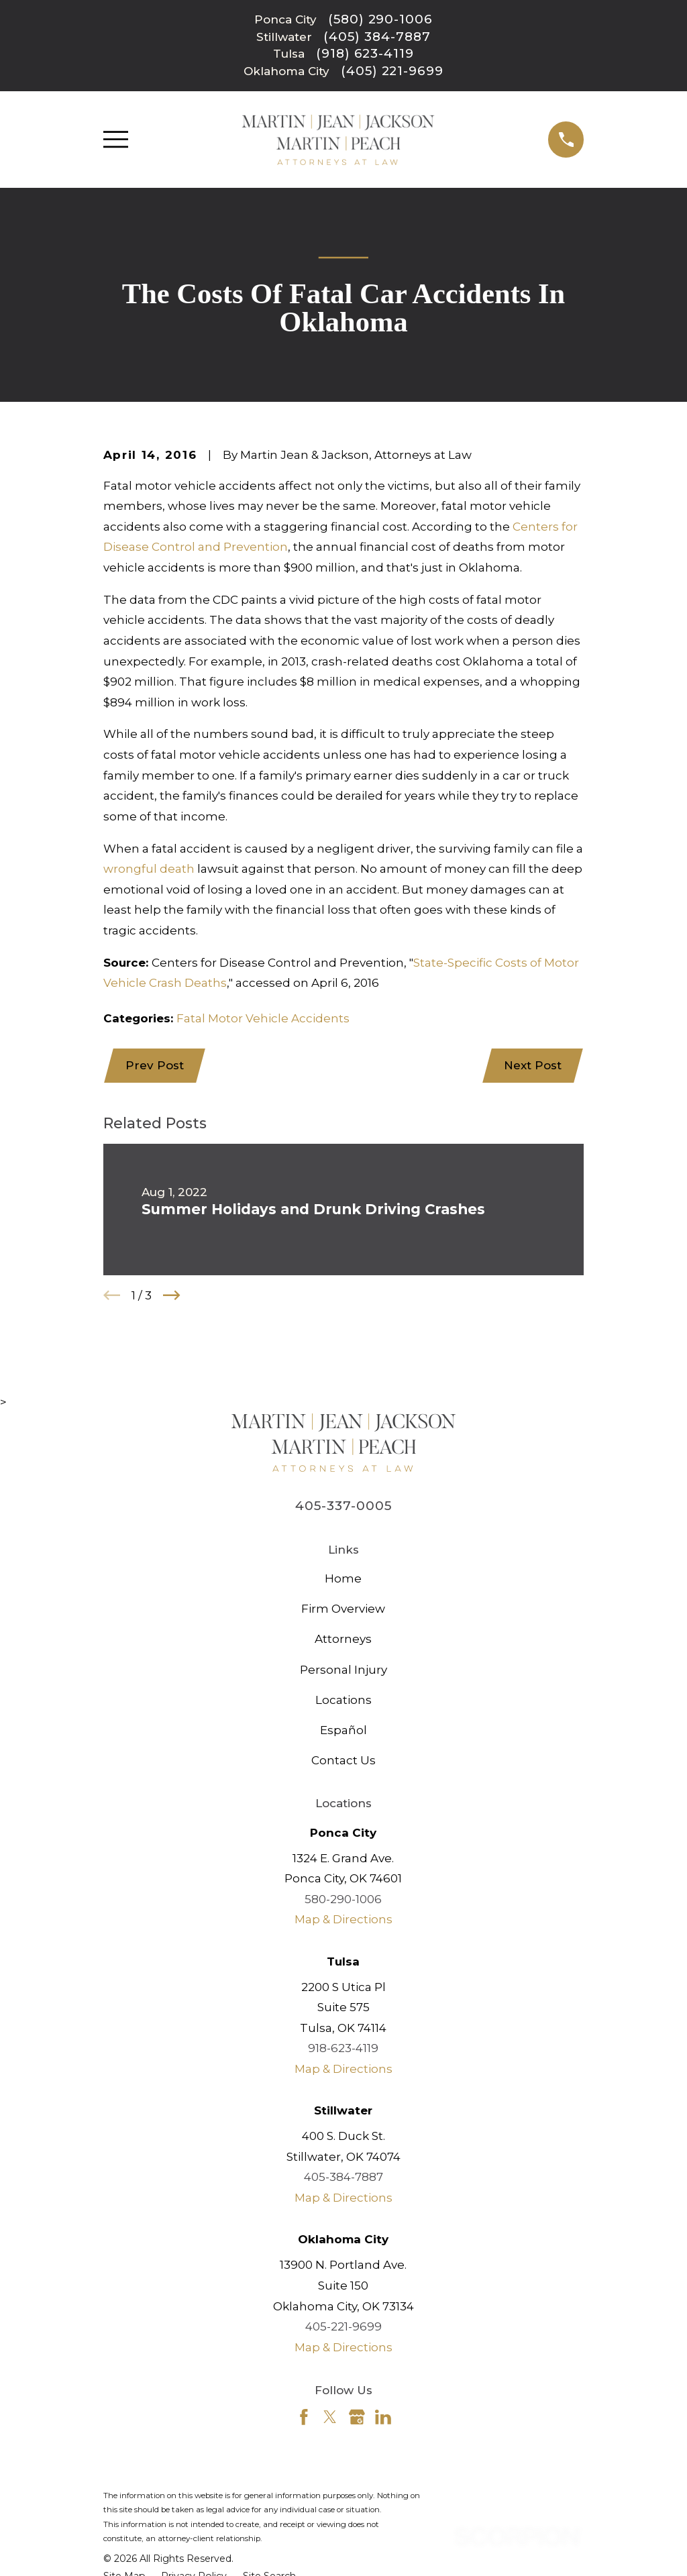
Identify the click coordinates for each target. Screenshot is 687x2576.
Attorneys (343, 1640)
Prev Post (156, 1066)
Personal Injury (343, 1670)
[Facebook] (304, 2418)
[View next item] (171, 1296)
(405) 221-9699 (392, 71)
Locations (343, 1700)
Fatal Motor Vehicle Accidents (263, 1018)
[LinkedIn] (383, 2418)
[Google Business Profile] (357, 2418)
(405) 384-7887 (376, 37)
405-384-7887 (343, 2178)
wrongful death (149, 868)
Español (343, 1731)
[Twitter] (330, 2418)
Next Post (531, 1066)
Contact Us (343, 1761)
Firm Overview (343, 1610)
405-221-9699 (343, 2327)
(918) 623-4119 (365, 54)
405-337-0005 (343, 1507)
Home (343, 1579)
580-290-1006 (343, 1900)
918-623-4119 (343, 2049)
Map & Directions (343, 1920)
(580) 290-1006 (380, 19)
